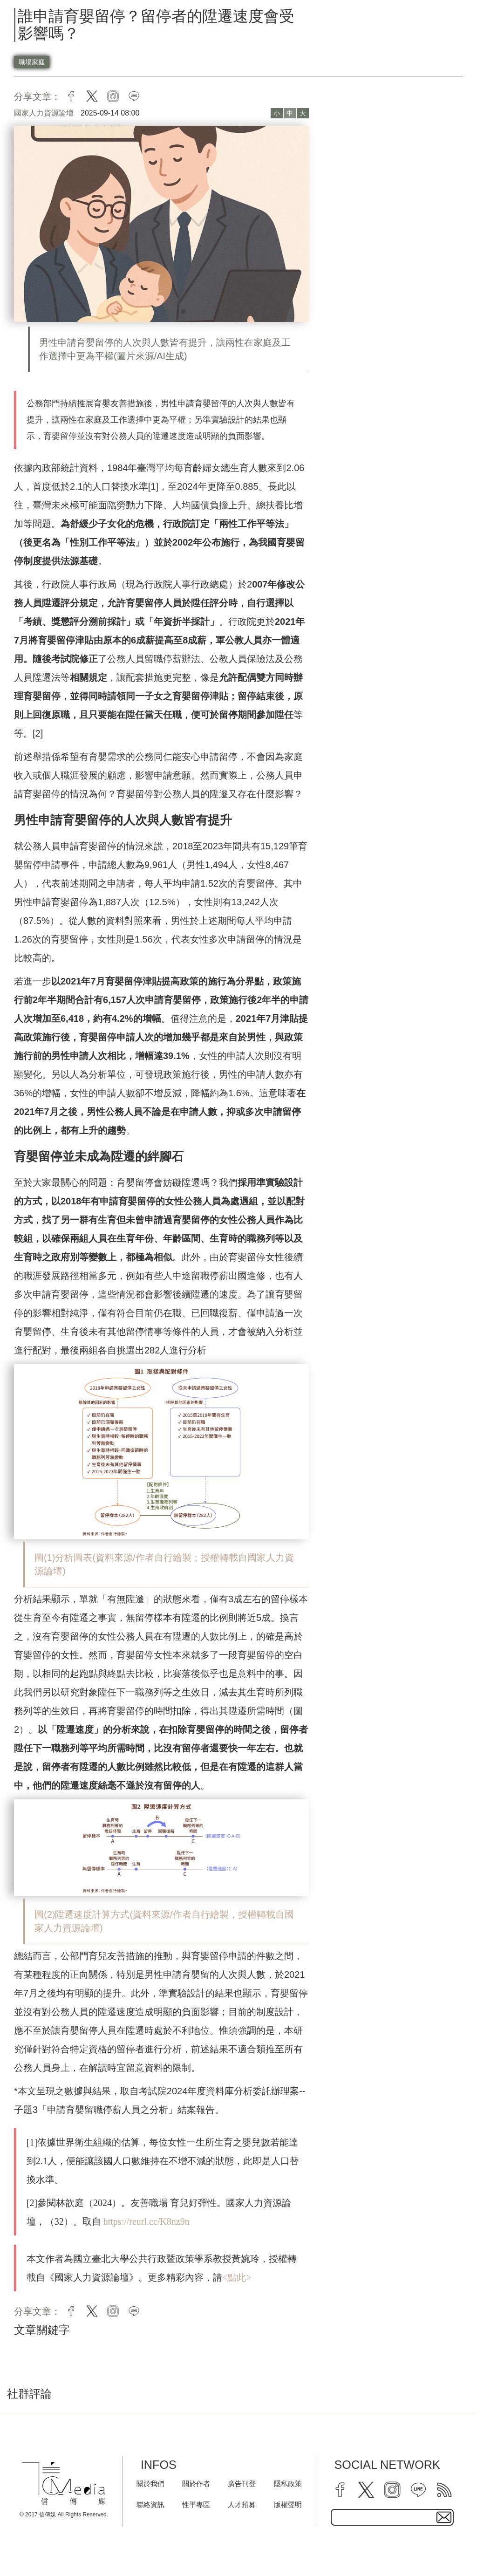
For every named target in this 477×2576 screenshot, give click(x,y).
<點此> (237, 2277)
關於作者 (196, 2483)
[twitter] (366, 2490)
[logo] (64, 2483)
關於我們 (150, 2483)
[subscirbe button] (443, 2517)
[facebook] (340, 2490)
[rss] (444, 2490)
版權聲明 (288, 2504)
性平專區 (196, 2504)
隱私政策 (288, 2483)
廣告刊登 (242, 2483)
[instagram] (392, 2490)
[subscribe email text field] (392, 2517)
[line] (418, 2490)
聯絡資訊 (150, 2504)
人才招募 (242, 2504)
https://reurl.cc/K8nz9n (145, 2221)
